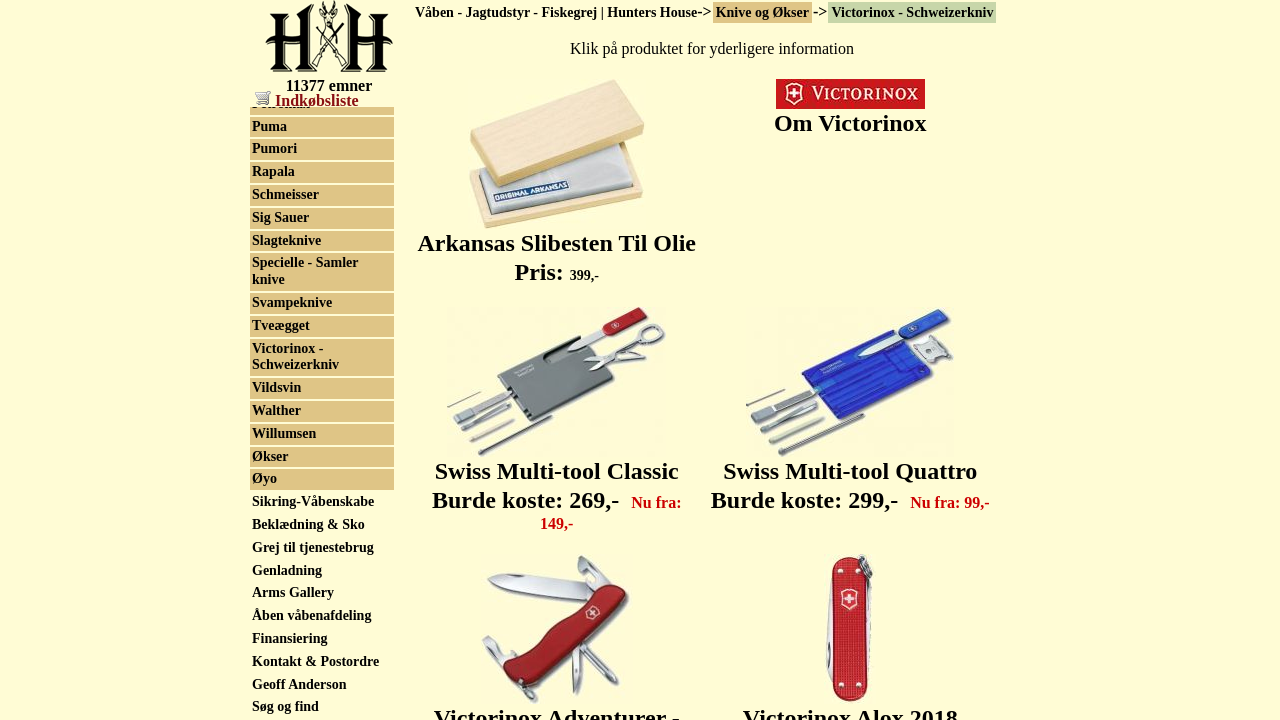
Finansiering (289, 638)
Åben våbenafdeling (311, 615)
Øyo (264, 478)
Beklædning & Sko (308, 524)
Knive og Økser (762, 12)
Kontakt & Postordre (315, 661)
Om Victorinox (850, 112)
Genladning (287, 570)
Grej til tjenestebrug (313, 547)
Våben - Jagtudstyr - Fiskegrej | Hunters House (556, 12)
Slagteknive (286, 240)
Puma (269, 126)
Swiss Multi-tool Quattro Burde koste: (850, 474)
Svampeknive (292, 302)
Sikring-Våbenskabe (313, 501)
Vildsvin (276, 387)
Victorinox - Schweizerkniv (912, 12)
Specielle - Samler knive (305, 271)
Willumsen (284, 433)
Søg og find (285, 706)
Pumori (274, 148)
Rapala (273, 171)
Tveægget (281, 325)
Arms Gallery (293, 592)
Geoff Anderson (299, 684)
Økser (270, 456)
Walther (276, 410)
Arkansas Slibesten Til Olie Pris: (556, 246)
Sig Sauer (280, 217)
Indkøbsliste (307, 100)
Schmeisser (285, 194)
